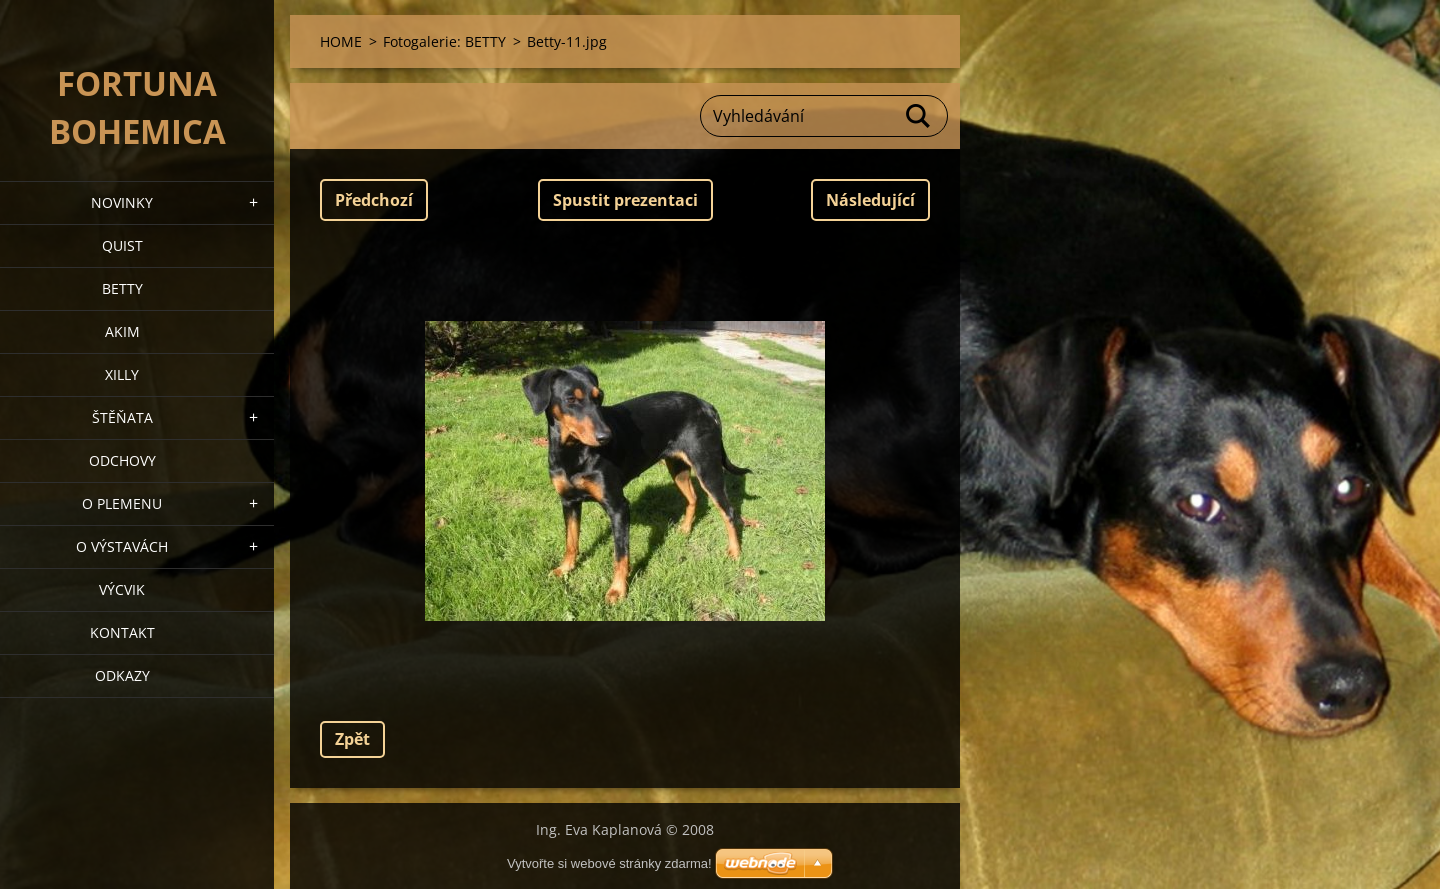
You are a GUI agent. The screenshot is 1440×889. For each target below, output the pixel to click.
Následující (870, 200)
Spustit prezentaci (625, 200)
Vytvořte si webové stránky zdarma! (609, 863)
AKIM (122, 331)
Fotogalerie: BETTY (444, 41)
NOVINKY (122, 202)
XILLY (122, 374)
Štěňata (122, 417)
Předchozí (374, 200)
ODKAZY (122, 675)
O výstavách (122, 546)
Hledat (919, 116)
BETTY (122, 288)
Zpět (352, 739)
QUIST (122, 245)
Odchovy (122, 460)
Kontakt (122, 632)
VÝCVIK (122, 589)
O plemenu (122, 503)
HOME (341, 41)
